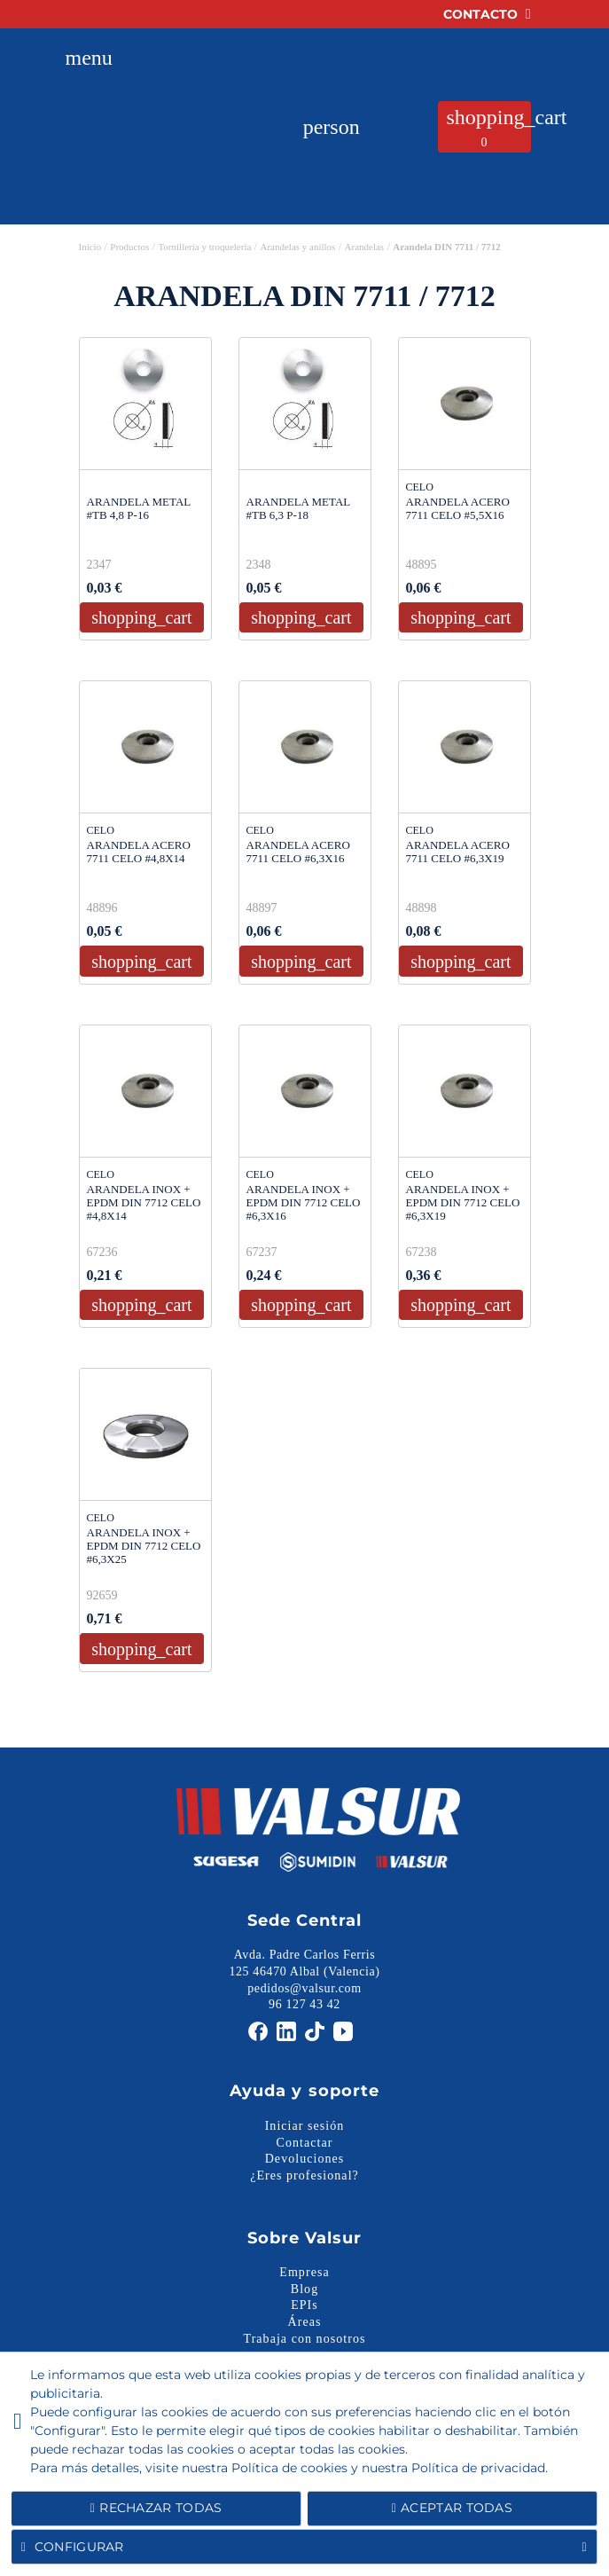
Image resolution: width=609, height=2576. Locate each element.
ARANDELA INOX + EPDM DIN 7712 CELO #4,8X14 (144, 1202)
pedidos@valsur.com (304, 1988)
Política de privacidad (478, 2468)
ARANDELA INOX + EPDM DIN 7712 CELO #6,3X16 (303, 1202)
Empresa (304, 2272)
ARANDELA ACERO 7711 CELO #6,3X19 (458, 851)
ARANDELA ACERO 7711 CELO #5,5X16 (458, 508)
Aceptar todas (452, 2508)
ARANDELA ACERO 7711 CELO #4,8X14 (139, 851)
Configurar (304, 2547)
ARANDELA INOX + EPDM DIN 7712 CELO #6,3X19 (463, 1202)
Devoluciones (305, 2158)
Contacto (487, 14)
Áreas (305, 2322)
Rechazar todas (156, 2508)
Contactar (305, 2142)
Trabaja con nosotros (305, 2338)
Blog (304, 2289)
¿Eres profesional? (304, 2175)
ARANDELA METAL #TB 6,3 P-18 (298, 508)
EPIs (304, 2305)
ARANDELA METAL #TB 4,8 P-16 (139, 508)
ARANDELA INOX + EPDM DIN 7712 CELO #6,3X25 (144, 1546)
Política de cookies (289, 2468)
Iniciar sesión (305, 2125)
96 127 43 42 (304, 2005)
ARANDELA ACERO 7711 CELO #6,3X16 (298, 851)
